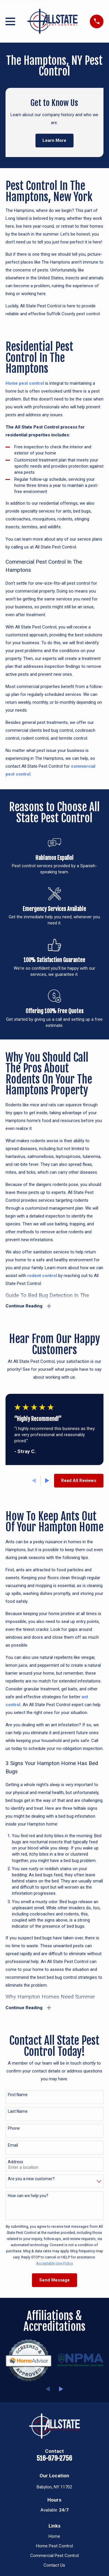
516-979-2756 (54, 2458)
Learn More (54, 140)
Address (15, 2161)
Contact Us (54, 2565)
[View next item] (47, 1480)
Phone (14, 2128)
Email (13, 2145)
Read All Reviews (78, 1480)
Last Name (18, 2111)
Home (54, 2536)
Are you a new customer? (31, 2178)
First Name (18, 2094)
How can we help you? (28, 2195)
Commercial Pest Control (54, 2555)
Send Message (54, 2280)
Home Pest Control (54, 2546)
